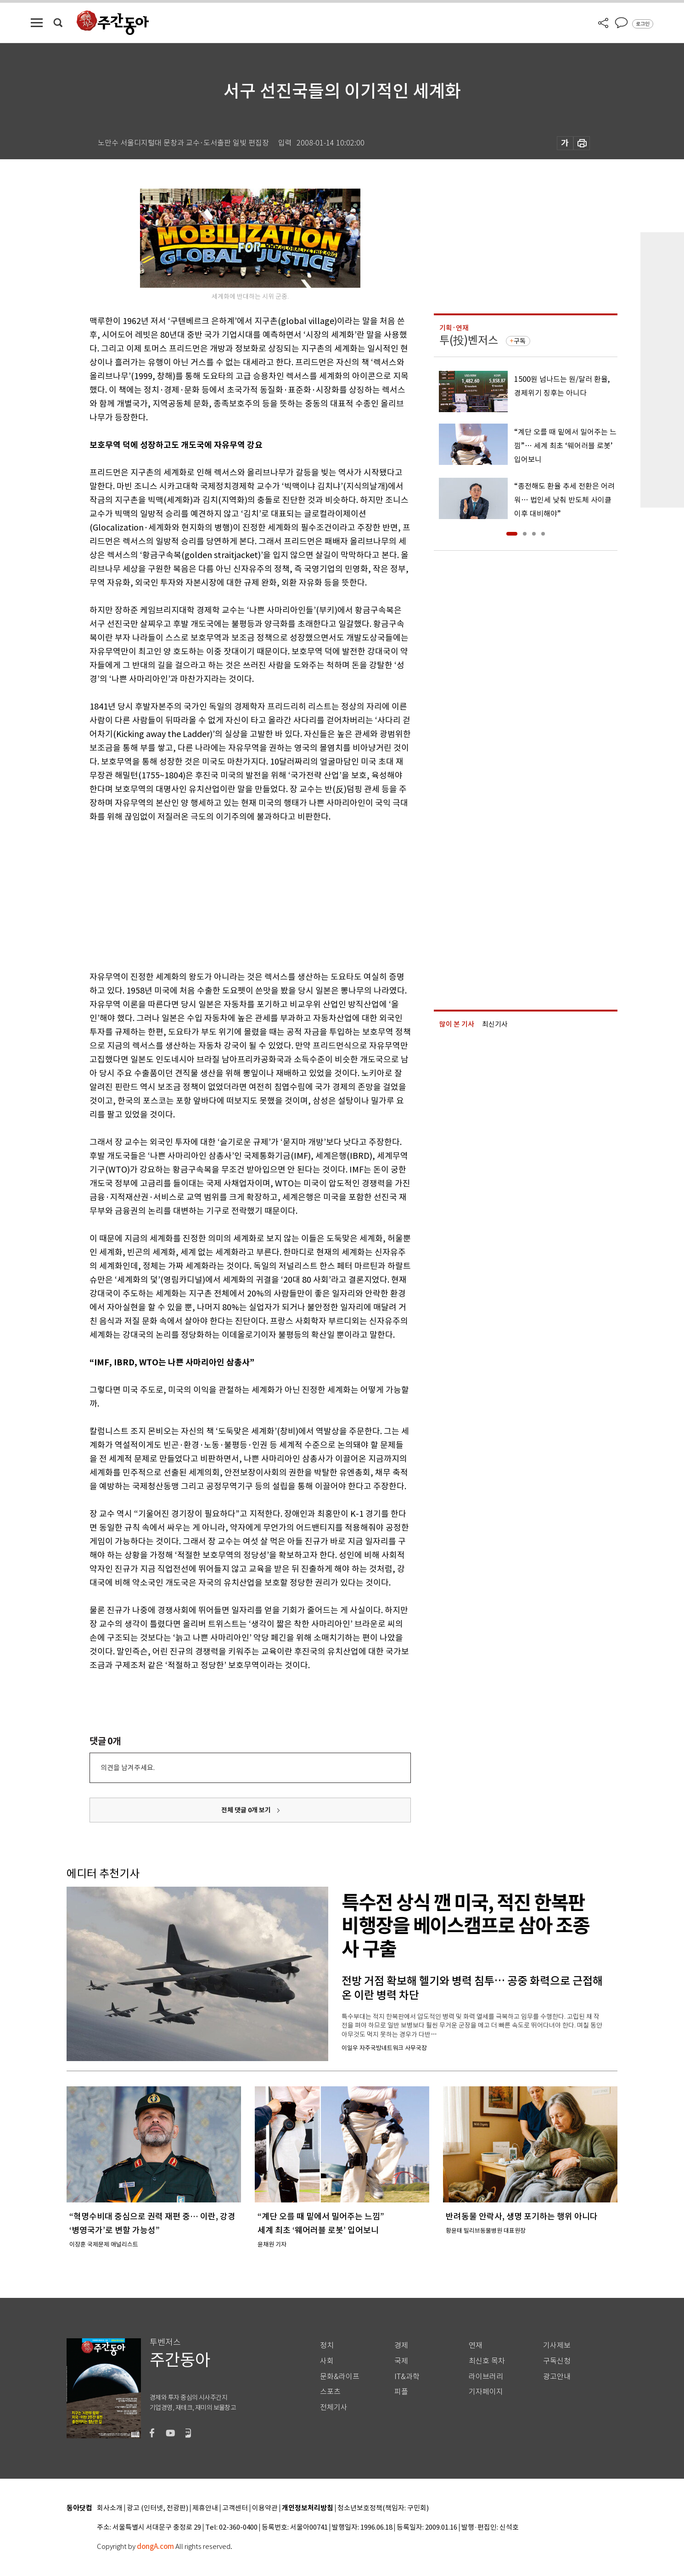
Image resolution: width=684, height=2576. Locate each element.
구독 (520, 341)
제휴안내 (205, 2508)
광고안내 (557, 2376)
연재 (475, 2345)
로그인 (643, 24)
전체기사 (334, 2407)
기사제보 (557, 2345)
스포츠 (330, 2391)
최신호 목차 (487, 2361)
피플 (401, 2391)
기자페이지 (486, 2391)
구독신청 (557, 2361)
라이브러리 (486, 2376)
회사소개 (110, 2508)
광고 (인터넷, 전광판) (157, 2508)
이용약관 (265, 2508)
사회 (327, 2361)
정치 (327, 2345)
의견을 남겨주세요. (128, 1767)
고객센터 (235, 2508)
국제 (401, 2361)
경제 (401, 2345)
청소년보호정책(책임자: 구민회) (383, 2508)
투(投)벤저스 (468, 340)
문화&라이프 (339, 2376)
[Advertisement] (227, 895)
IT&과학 (407, 2376)
